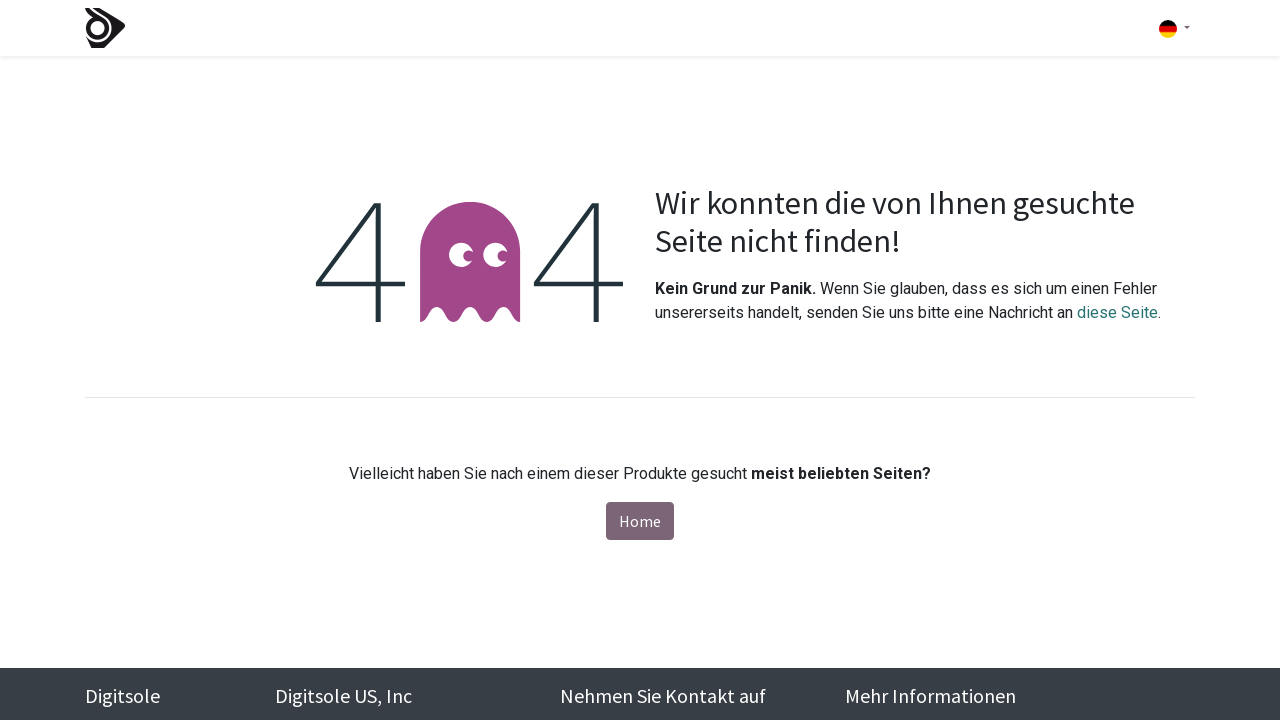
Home (640, 521)
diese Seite (1117, 312)
